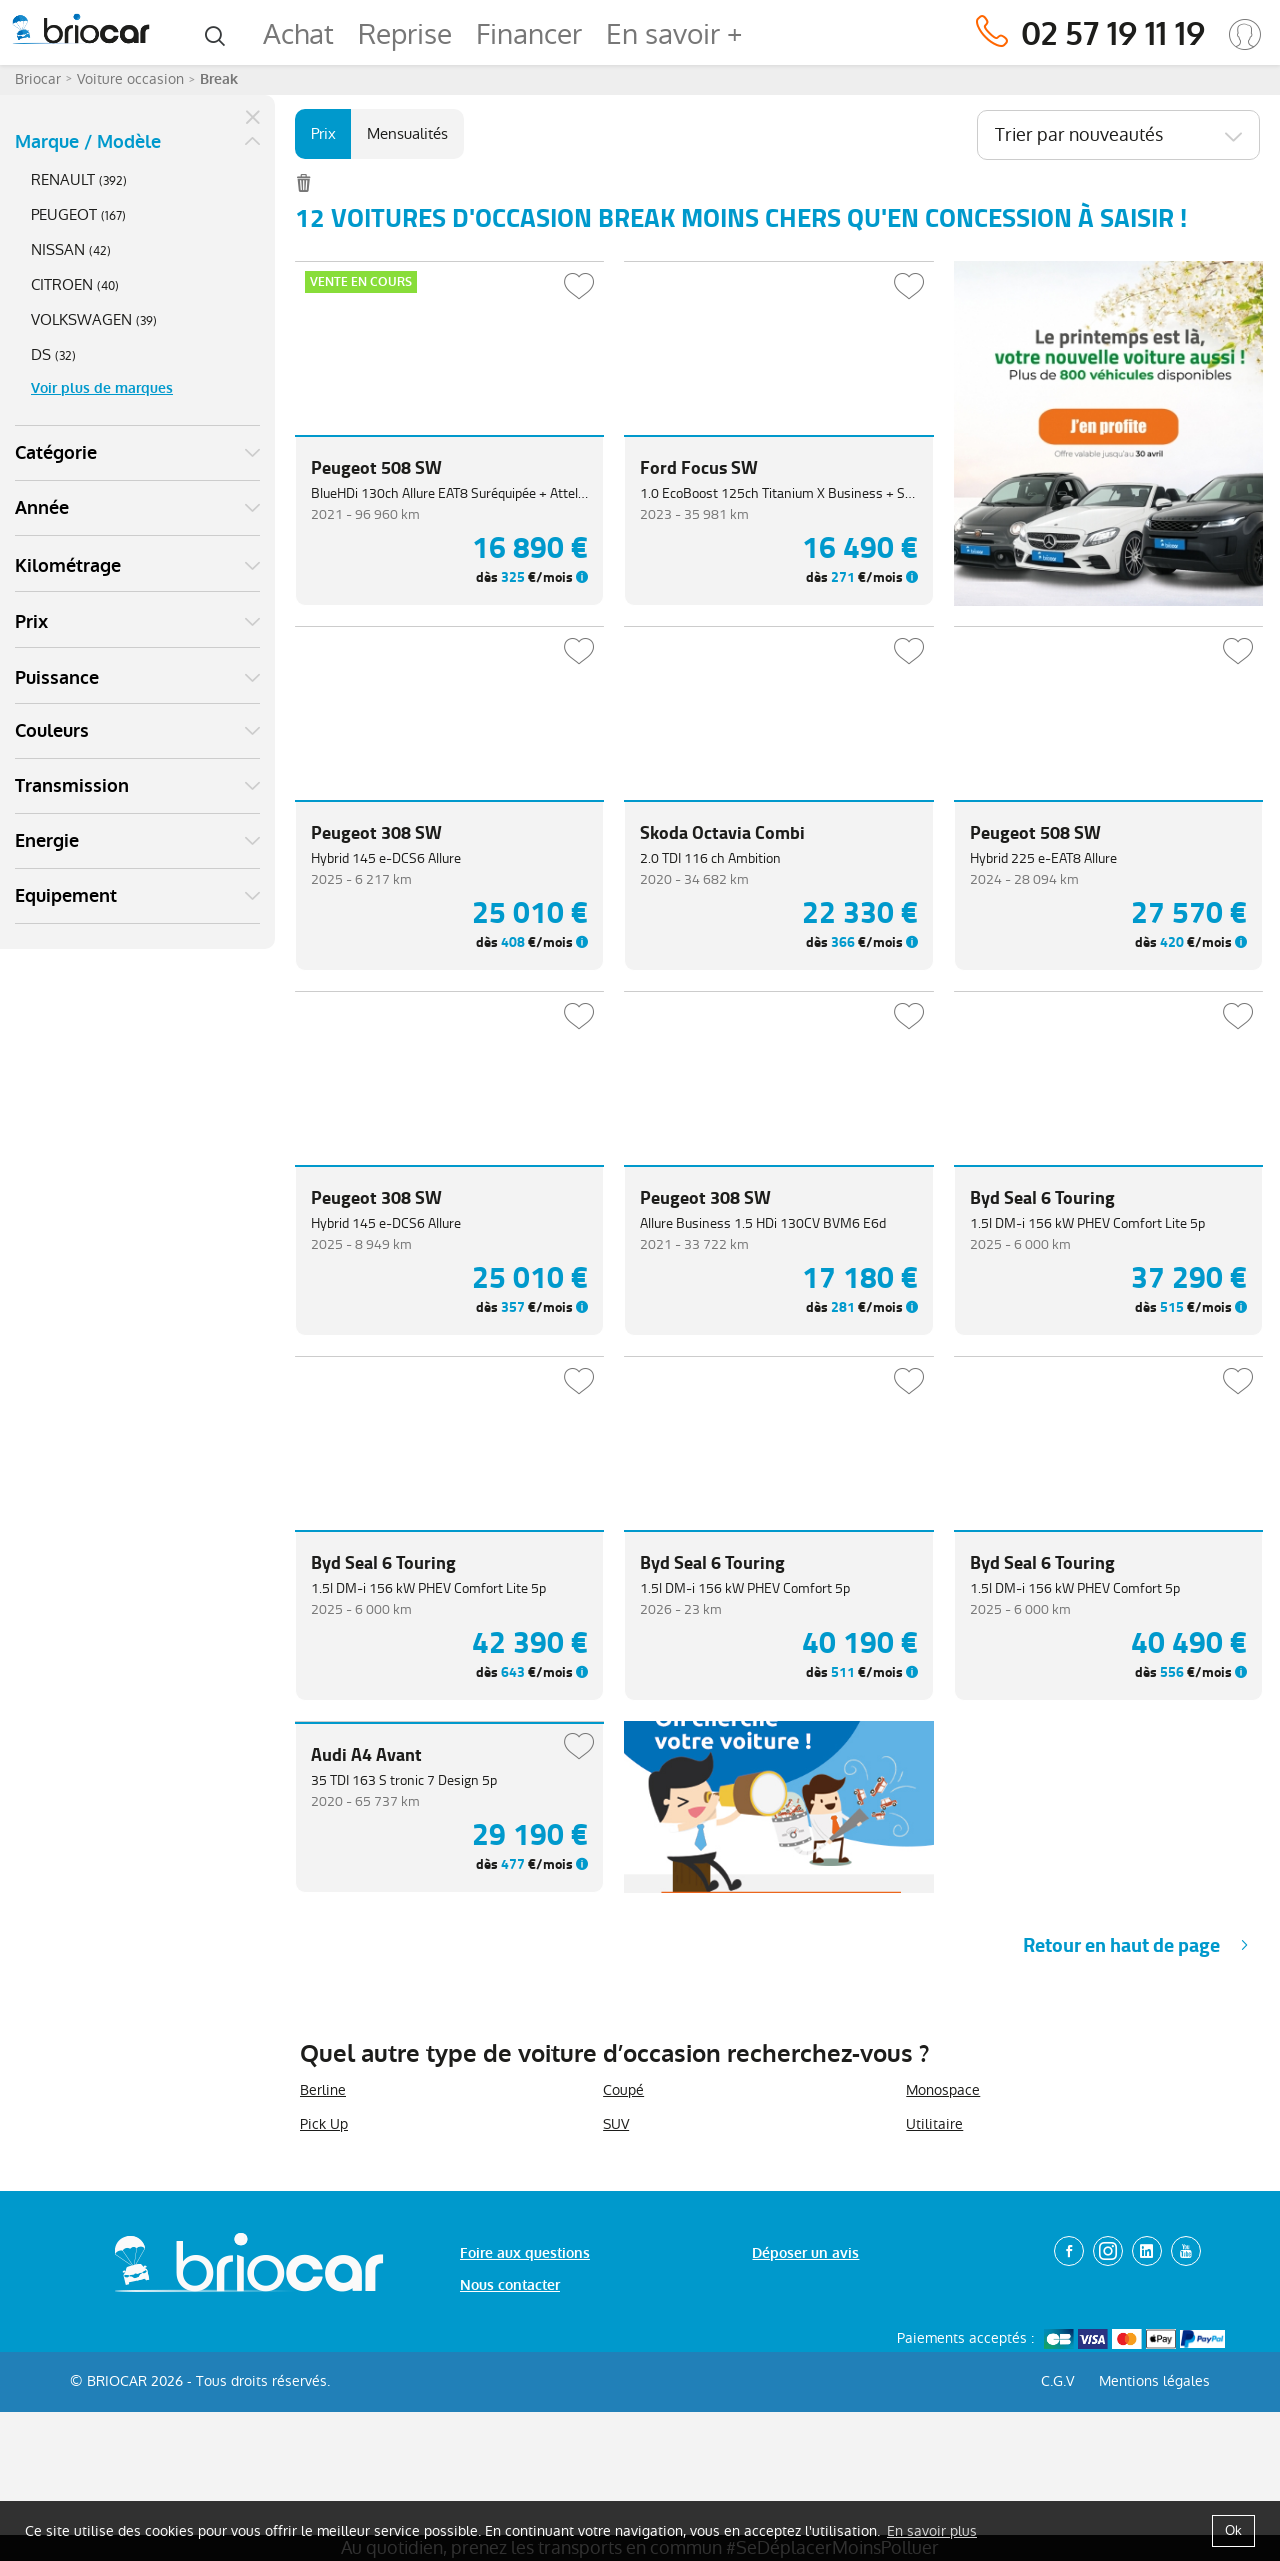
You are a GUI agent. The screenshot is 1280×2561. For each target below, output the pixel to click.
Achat (298, 34)
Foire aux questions (525, 2426)
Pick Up (324, 2297)
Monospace (943, 2263)
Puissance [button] (57, 678)
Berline (323, 2263)
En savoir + (674, 34)
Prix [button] (31, 622)
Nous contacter (510, 2458)
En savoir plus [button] (932, 2531)
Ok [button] (1233, 2530)
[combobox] (1118, 135)
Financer (529, 34)
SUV (616, 2297)
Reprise (405, 34)
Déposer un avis (805, 2426)
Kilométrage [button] (68, 566)
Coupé (623, 2263)
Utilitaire (934, 2297)
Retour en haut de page (1121, 2118)
